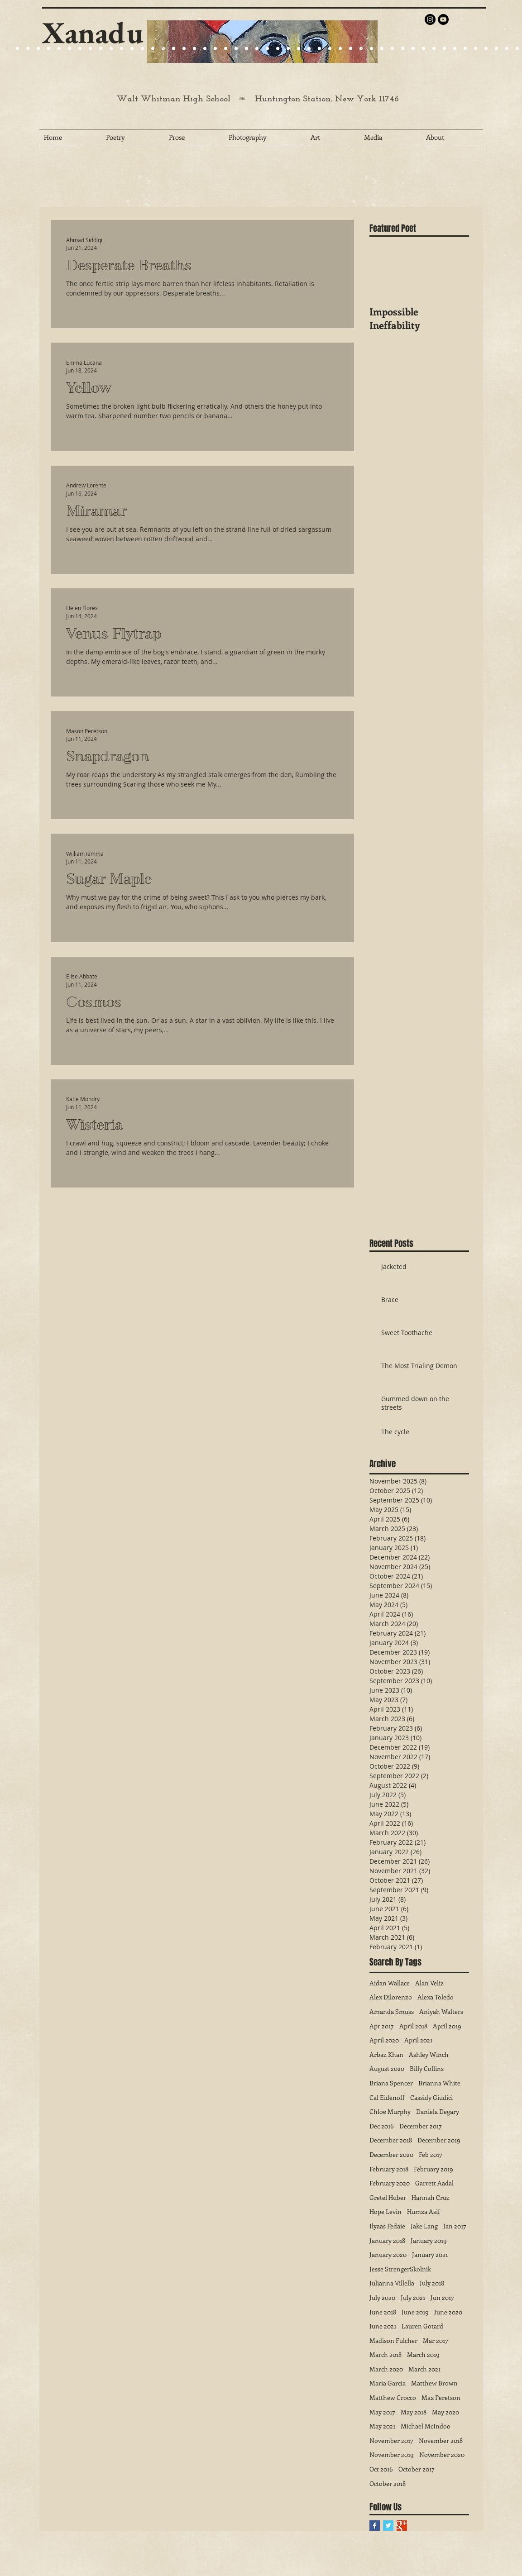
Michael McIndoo (425, 2426)
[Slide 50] (517, 48)
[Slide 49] (506, 48)
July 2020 (382, 2297)
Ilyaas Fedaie (387, 2226)
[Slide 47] (486, 48)
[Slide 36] (371, 48)
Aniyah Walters (441, 2011)
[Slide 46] (475, 48)
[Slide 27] (152, 48)
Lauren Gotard (422, 2326)
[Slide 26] (267, 48)
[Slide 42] (434, 48)
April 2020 (384, 2040)
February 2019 (433, 2169)
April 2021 (418, 2040)
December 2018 (390, 2140)
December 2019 (438, 2140)
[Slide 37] (381, 48)
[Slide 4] (38, 48)
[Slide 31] (319, 48)
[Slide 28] (288, 48)
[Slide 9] (17, 48)
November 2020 (442, 2454)
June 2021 (382, 2326)
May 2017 (382, 2412)
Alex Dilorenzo (390, 1997)
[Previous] (160, 41)
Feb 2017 (430, 2154)
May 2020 (445, 2412)
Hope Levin (385, 2211)
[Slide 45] (465, 48)
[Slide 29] (236, 48)
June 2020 (448, 2312)
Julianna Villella (391, 2283)
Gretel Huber (387, 2197)
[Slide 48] (496, 48)
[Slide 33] (340, 48)
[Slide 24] (90, 48)
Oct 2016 (381, 2469)
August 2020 (386, 2068)
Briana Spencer (391, 2083)
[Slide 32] (329, 48)
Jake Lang (424, 2226)
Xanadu (93, 32)
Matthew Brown (434, 2383)
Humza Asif (423, 2211)
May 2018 (413, 2412)
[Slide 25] (100, 48)
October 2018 (387, 2483)
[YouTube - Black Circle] (443, 19)
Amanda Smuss (391, 2011)
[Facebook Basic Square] (374, 2525)
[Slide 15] (59, 48)
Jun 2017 (442, 2297)
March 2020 (386, 2369)
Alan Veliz (429, 1983)
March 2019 (423, 2354)
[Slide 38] (392, 48)
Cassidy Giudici (431, 2097)
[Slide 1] (48, 48)
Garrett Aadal (434, 2183)
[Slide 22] (79, 48)
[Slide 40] (413, 48)
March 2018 (385, 2354)
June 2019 (415, 2312)
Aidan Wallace (389, 1983)
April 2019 (447, 2026)
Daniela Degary (437, 2111)
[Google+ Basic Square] (402, 2525)
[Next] (365, 41)
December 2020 (391, 2154)
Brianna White (439, 2083)
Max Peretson (440, 2397)
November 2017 (391, 2440)
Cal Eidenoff (387, 2097)
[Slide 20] (7, 48)
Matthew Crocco (392, 2397)
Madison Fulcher (393, 2340)
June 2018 (382, 2312)
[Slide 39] (402, 48)
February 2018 (388, 2169)
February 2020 (389, 2183)
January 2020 (388, 2254)
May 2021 (382, 2426)
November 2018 (441, 2440)
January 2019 (429, 2240)
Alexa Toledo (435, 1997)
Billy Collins (427, 2068)
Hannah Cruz (431, 2197)
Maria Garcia (387, 2383)
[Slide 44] (454, 48)
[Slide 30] (309, 48)
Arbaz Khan (386, 2054)
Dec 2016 (381, 2126)
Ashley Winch (429, 2054)
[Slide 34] (350, 48)
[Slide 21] (69, 48)
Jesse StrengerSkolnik (400, 2269)
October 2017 (416, 2469)
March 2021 (424, 2369)
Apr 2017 (381, 2026)
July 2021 (413, 2297)
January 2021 (430, 2254)
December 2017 (420, 2126)
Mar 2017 (435, 2340)
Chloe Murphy (390, 2111)
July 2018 (432, 2283)
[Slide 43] (444, 48)
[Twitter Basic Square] (388, 2525)
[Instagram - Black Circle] (430, 19)
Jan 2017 (454, 2226)
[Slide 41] (423, 48)
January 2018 (387, 2240)
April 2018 (413, 2026)
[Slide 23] (184, 48)
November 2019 (391, 2454)
